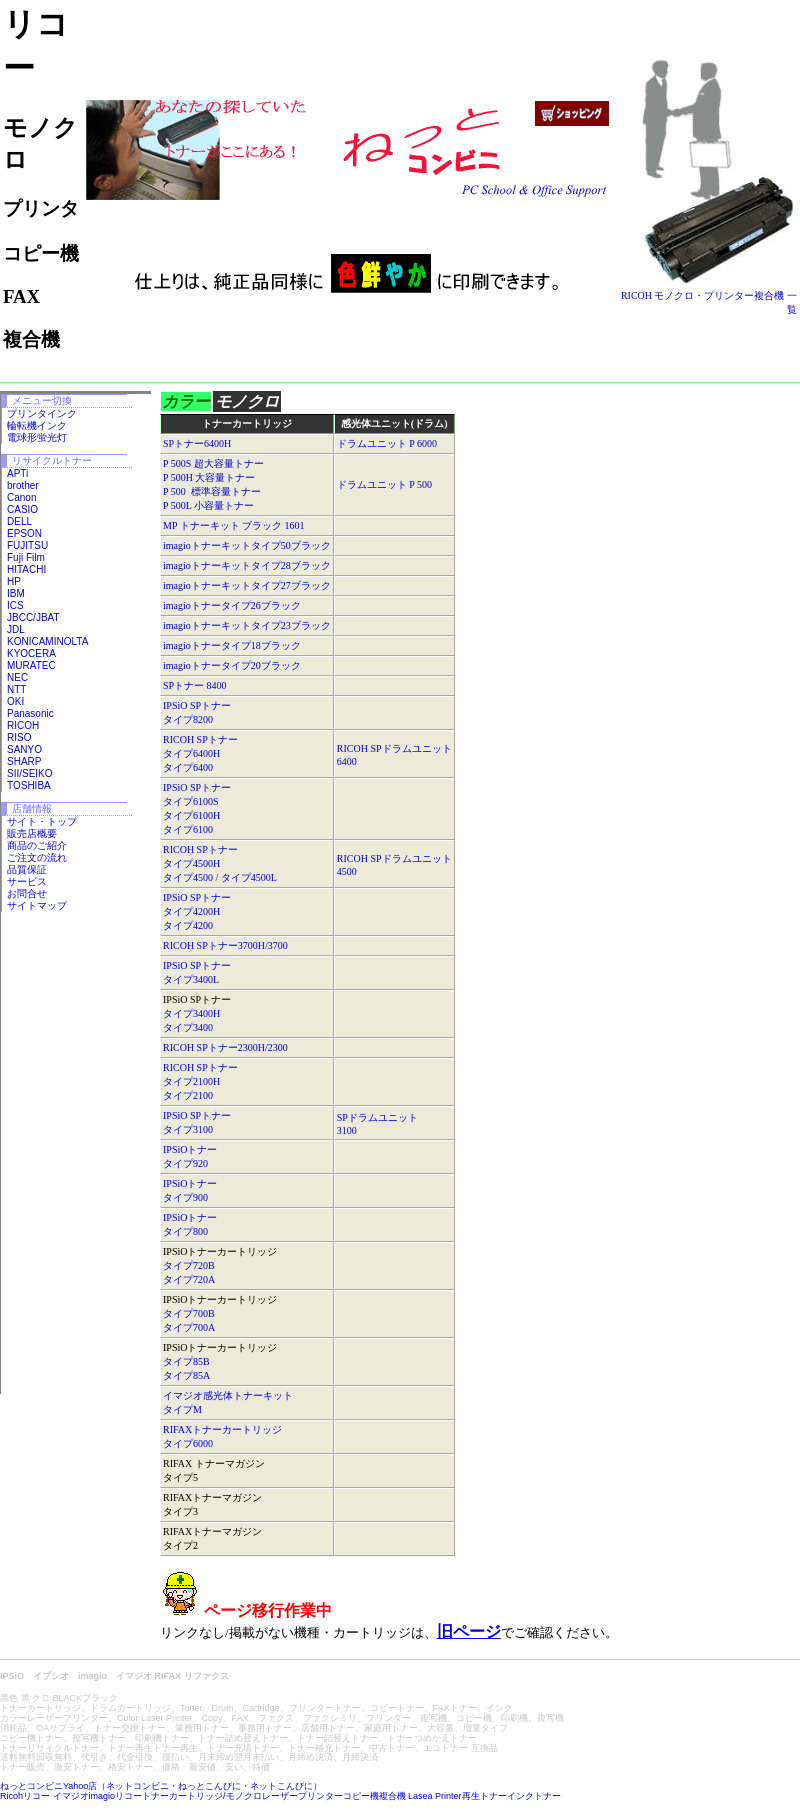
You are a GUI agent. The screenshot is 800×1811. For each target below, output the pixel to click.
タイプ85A (186, 1375)
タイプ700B (189, 1313)
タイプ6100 (188, 829)
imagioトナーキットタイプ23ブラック (247, 625)
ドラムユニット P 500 (384, 484)
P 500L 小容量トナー (208, 505)
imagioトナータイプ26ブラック (232, 605)
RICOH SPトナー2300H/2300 (225, 1047)
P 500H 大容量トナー (209, 477)
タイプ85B (186, 1361)
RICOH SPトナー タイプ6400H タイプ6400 (200, 753)
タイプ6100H (191, 815)
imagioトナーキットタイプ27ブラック (247, 585)
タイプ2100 (188, 1095)
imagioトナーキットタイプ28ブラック (247, 565)
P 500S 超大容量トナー (213, 463)
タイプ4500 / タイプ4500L (220, 877)
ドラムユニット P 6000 (387, 443)
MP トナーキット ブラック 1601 (234, 525)
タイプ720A (189, 1279)
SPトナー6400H (197, 443)
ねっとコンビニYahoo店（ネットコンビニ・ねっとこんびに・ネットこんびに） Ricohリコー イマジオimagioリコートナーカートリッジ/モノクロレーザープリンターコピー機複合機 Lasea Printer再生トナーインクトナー (280, 1791)
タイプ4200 (188, 925)
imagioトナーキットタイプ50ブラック (247, 545)
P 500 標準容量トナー (212, 491)
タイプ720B (189, 1265)
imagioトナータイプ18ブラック (232, 645)
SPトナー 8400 (195, 685)
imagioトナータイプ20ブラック (232, 665)
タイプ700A (189, 1327)
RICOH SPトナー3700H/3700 (225, 945)
